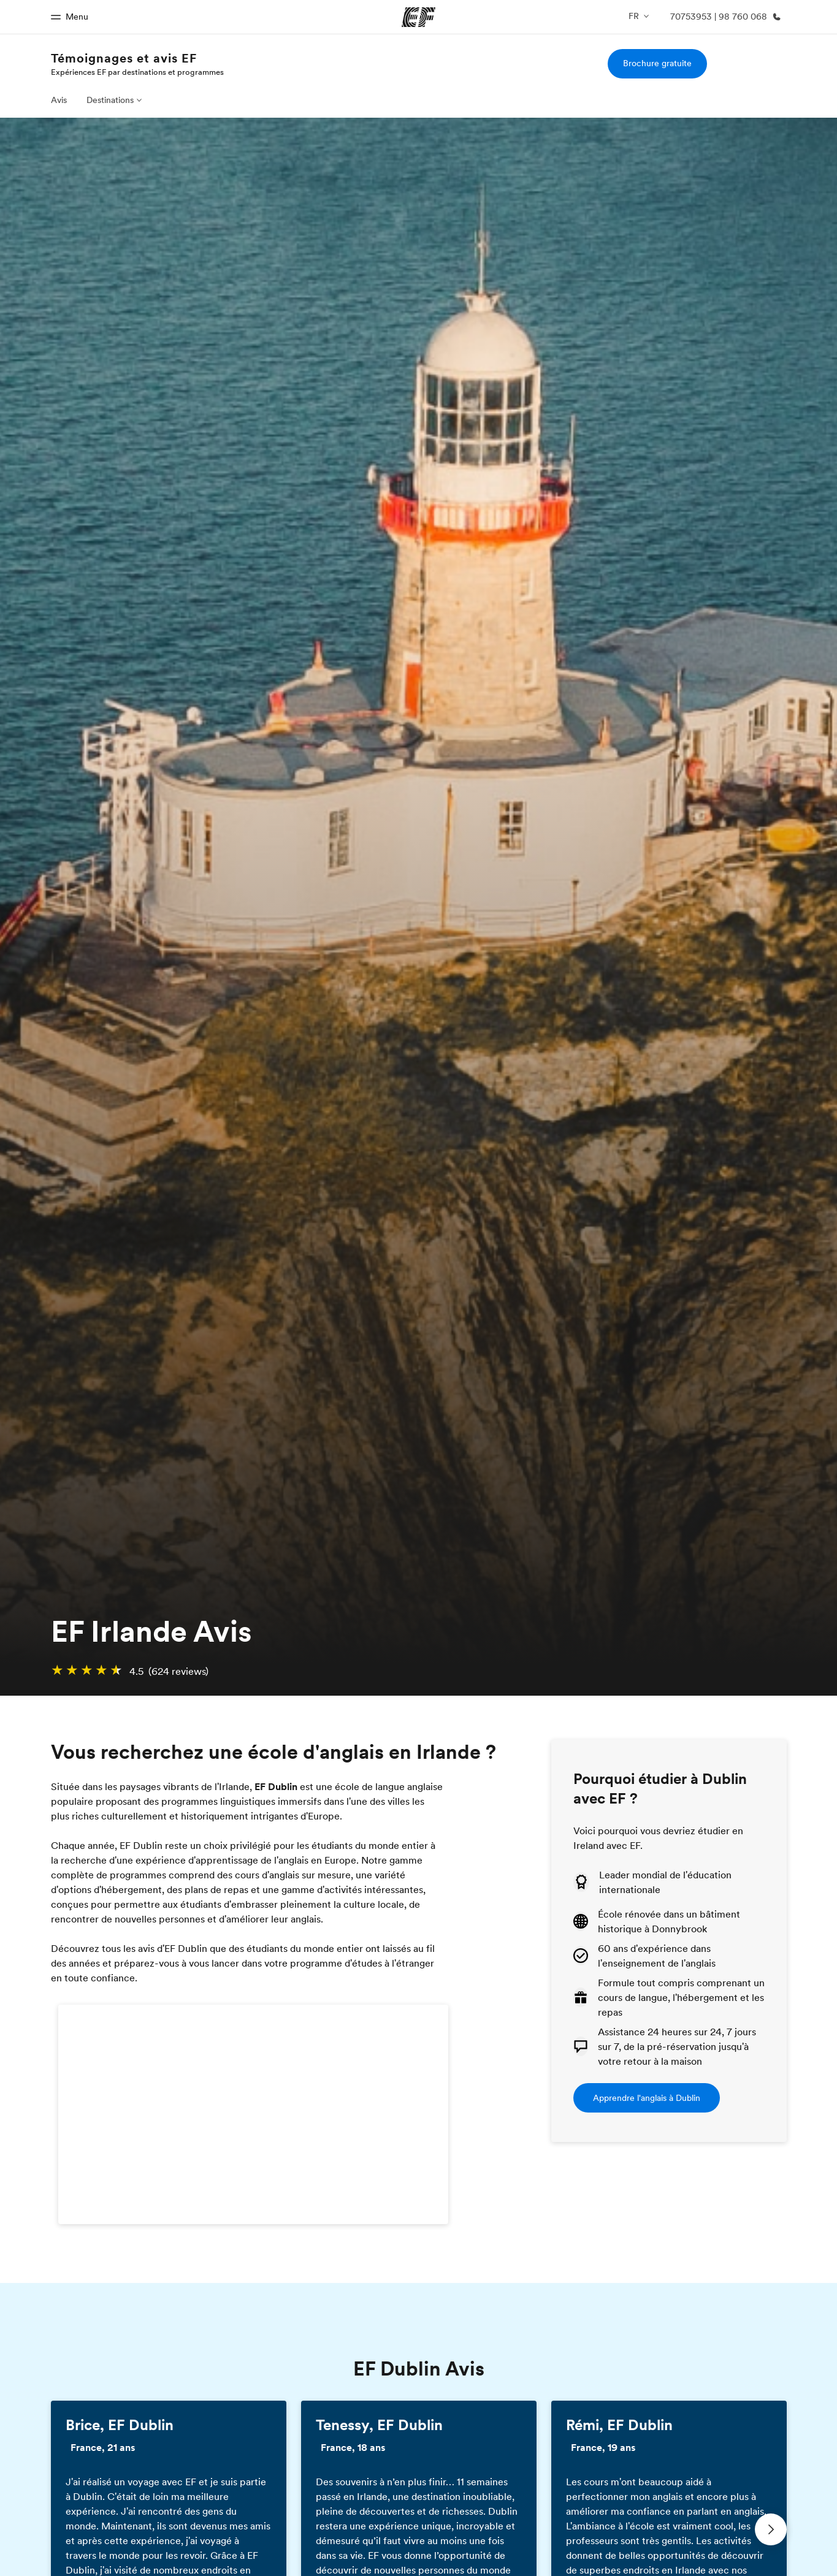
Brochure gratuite (657, 63)
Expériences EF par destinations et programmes (137, 71)
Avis (59, 100)
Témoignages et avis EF (124, 58)
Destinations (110, 100)
